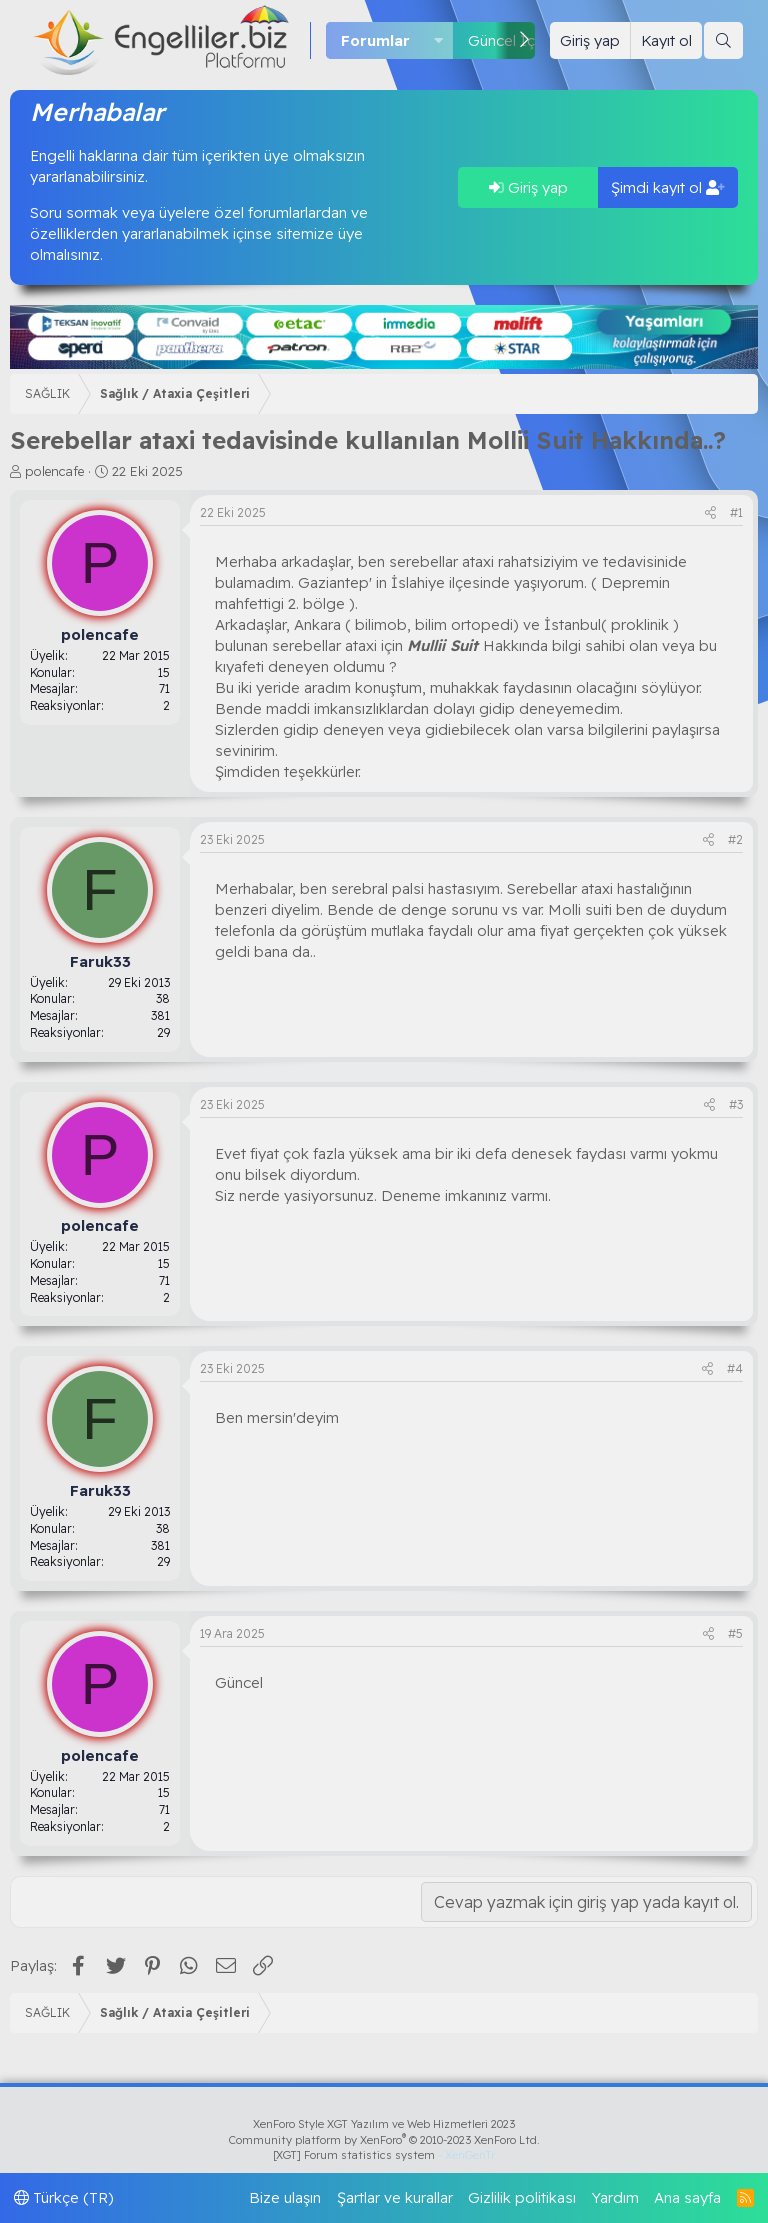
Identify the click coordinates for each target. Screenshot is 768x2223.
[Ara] (723, 40)
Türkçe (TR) (64, 2197)
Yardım (615, 2197)
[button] (439, 40)
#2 (735, 839)
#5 (735, 1633)
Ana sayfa (687, 2197)
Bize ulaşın (285, 2197)
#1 (736, 512)
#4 (735, 1368)
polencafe (54, 471)
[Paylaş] (710, 513)
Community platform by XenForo (384, 2140)
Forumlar (375, 40)
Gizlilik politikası (522, 2197)
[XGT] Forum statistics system (384, 2155)
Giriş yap (528, 187)
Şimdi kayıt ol (668, 187)
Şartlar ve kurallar (395, 2197)
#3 (736, 1104)
